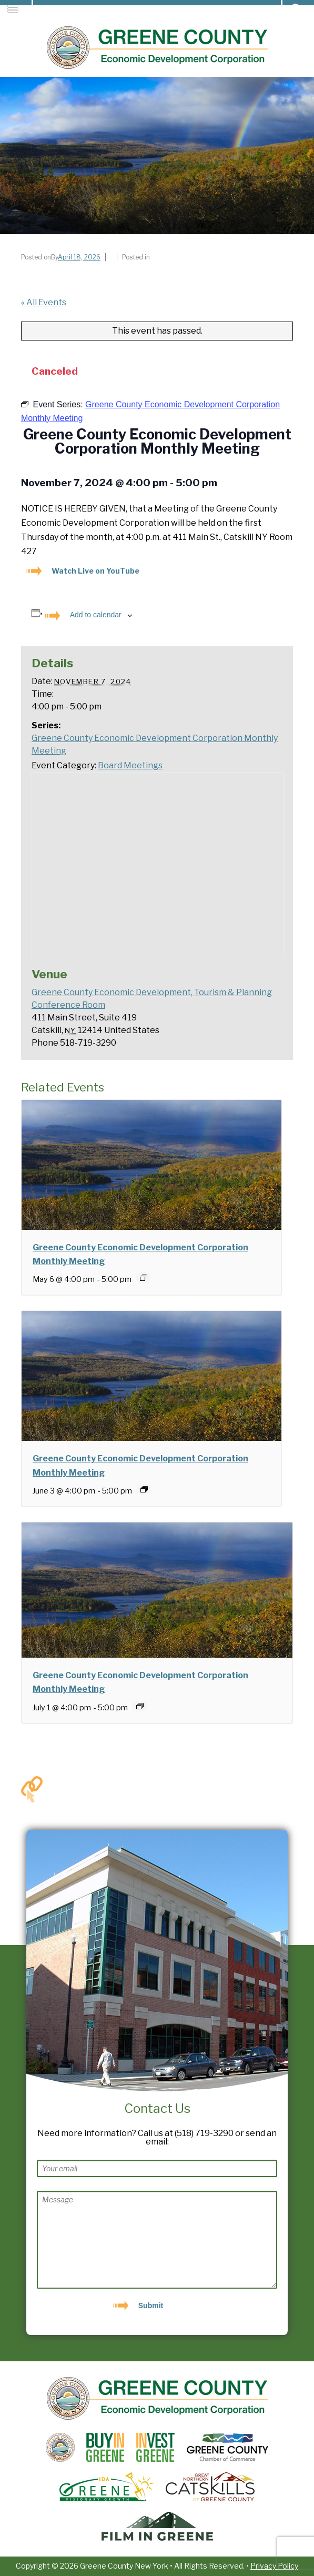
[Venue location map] (157, 865)
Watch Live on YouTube (95, 570)
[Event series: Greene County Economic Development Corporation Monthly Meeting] (143, 1278)
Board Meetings (130, 765)
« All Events (43, 302)
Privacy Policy (274, 2565)
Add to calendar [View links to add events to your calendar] (95, 614)
